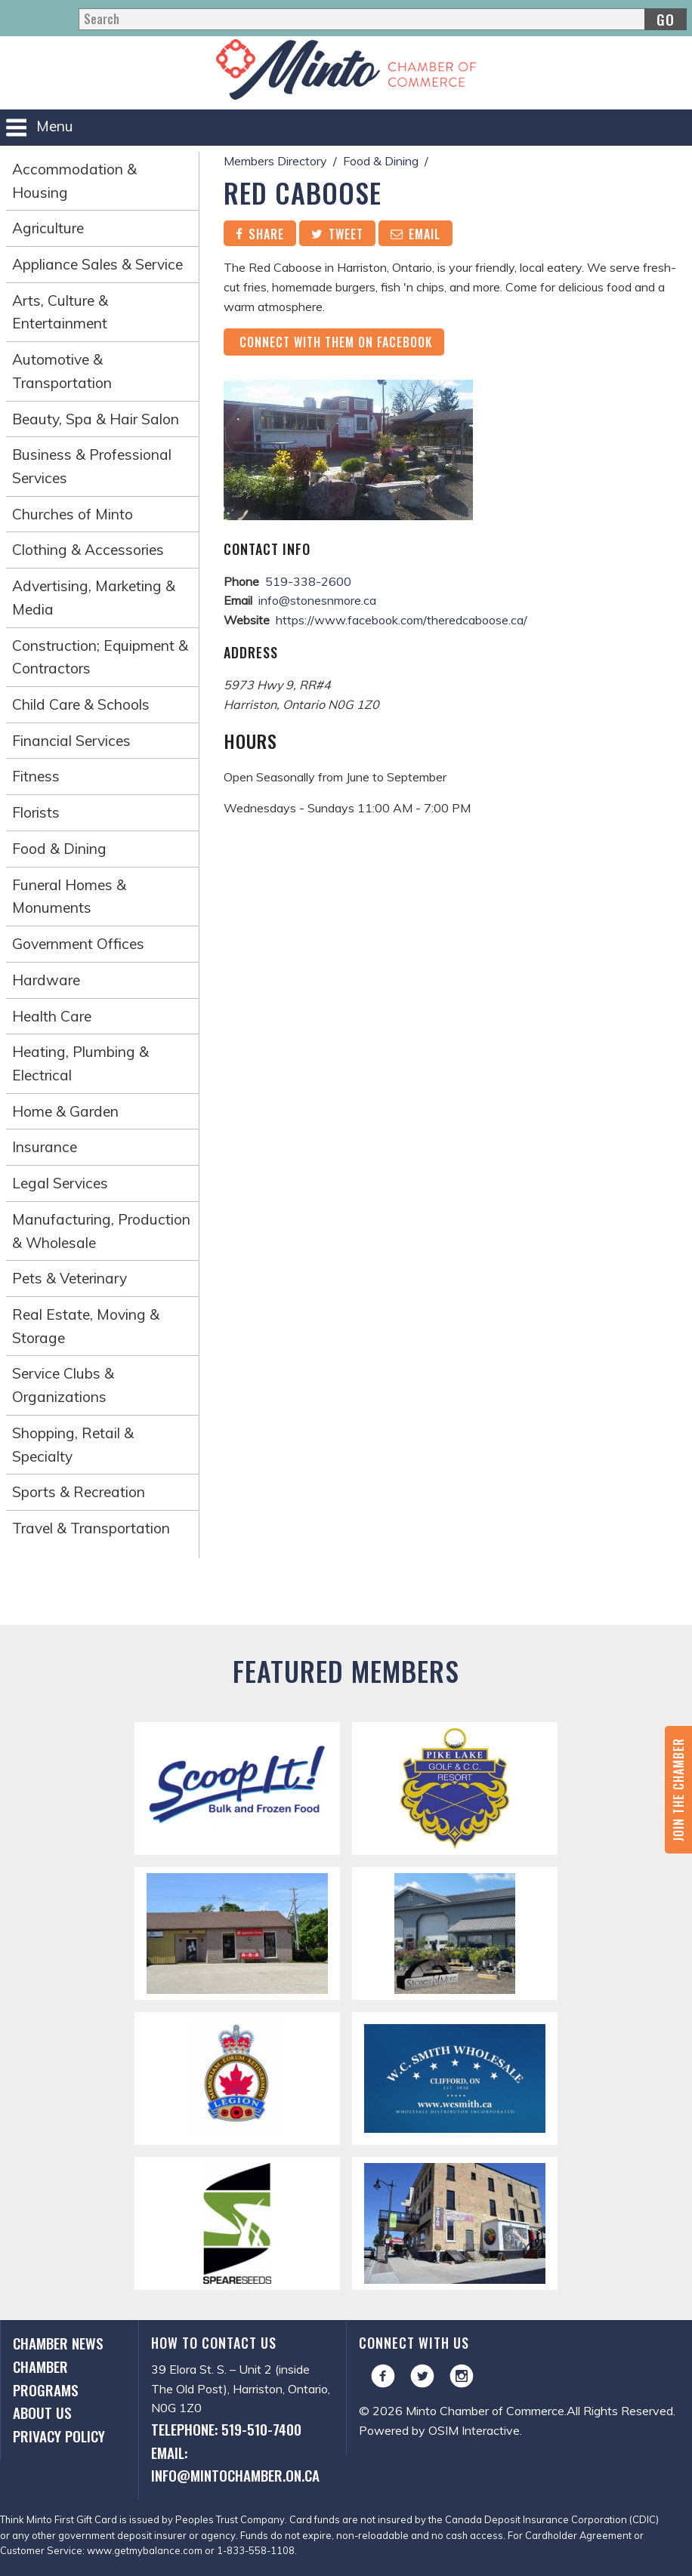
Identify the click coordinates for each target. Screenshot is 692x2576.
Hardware (46, 980)
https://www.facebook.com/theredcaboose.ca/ (401, 619)
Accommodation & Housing (74, 181)
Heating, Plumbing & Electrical (80, 1063)
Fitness (36, 776)
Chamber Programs (46, 2378)
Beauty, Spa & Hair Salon (95, 419)
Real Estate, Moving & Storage (85, 1326)
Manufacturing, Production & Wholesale (101, 1231)
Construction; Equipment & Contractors (100, 657)
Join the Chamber (678, 1789)
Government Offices (78, 944)
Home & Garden (65, 1111)
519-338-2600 (308, 581)
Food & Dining (59, 849)
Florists (36, 812)
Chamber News (58, 2343)
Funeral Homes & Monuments (69, 896)
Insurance (44, 1147)
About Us (42, 2412)
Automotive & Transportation (62, 371)
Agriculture (48, 228)
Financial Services (71, 741)
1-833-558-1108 (256, 2550)
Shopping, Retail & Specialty (73, 1444)
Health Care (51, 1016)
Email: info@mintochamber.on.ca (235, 2464)
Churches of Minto (72, 514)
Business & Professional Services (91, 466)
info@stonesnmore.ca (317, 600)
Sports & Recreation (78, 1492)
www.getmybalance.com (144, 2550)
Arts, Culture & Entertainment (60, 312)
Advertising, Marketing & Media (93, 597)
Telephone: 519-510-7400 (226, 2429)
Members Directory (275, 160)
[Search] (382, 19)
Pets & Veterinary (69, 1278)
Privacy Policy (59, 2436)
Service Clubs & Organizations (63, 1385)
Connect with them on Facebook (334, 342)
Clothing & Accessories (88, 550)
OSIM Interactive (474, 2430)
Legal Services (60, 1183)
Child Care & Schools (81, 704)
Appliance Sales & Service (97, 264)
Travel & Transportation (91, 1528)
